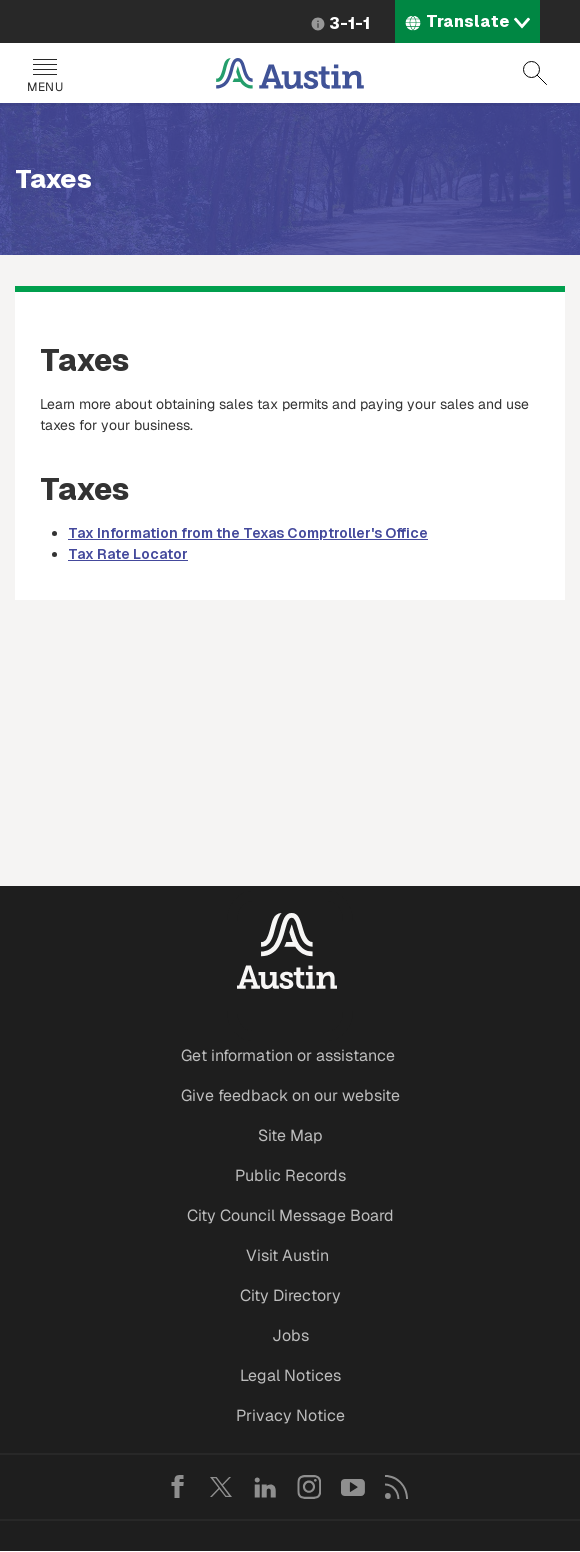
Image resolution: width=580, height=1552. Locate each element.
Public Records (290, 1175)
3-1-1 (349, 23)
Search (535, 73)
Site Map (290, 1135)
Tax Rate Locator (128, 554)
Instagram (309, 1487)
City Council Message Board (290, 1215)
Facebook (177, 1487)
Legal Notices (290, 1375)
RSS (397, 1487)
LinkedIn (265, 1487)
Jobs (290, 1335)
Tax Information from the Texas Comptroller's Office (248, 533)
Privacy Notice (290, 1415)
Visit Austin (287, 1255)
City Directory (290, 1295)
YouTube (353, 1487)
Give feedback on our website (290, 1095)
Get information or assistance (288, 1055)
